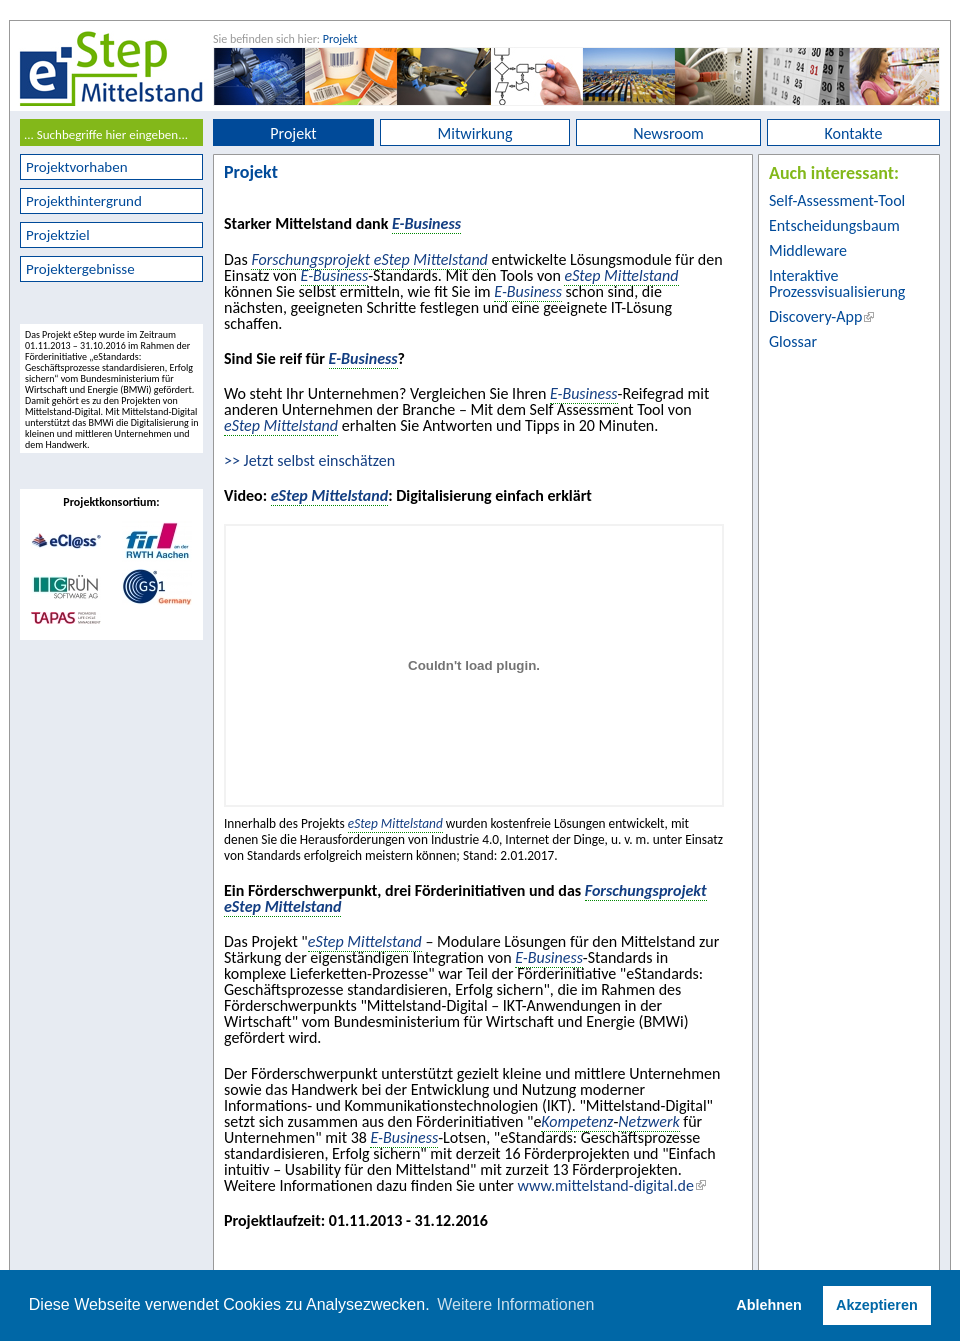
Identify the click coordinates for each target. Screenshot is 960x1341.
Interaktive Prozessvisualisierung (837, 283)
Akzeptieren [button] (877, 1305)
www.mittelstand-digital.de (606, 1185)
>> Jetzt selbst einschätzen (309, 460)
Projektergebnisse (80, 269)
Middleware (808, 250)
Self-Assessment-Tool (837, 200)
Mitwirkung (475, 133)
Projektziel (58, 235)
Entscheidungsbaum (834, 225)
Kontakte (854, 133)
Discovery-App (815, 316)
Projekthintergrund (84, 201)
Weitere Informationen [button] (515, 1304)
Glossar (793, 341)
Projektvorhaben (77, 167)
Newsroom (668, 133)
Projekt (340, 39)
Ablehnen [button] (769, 1305)
